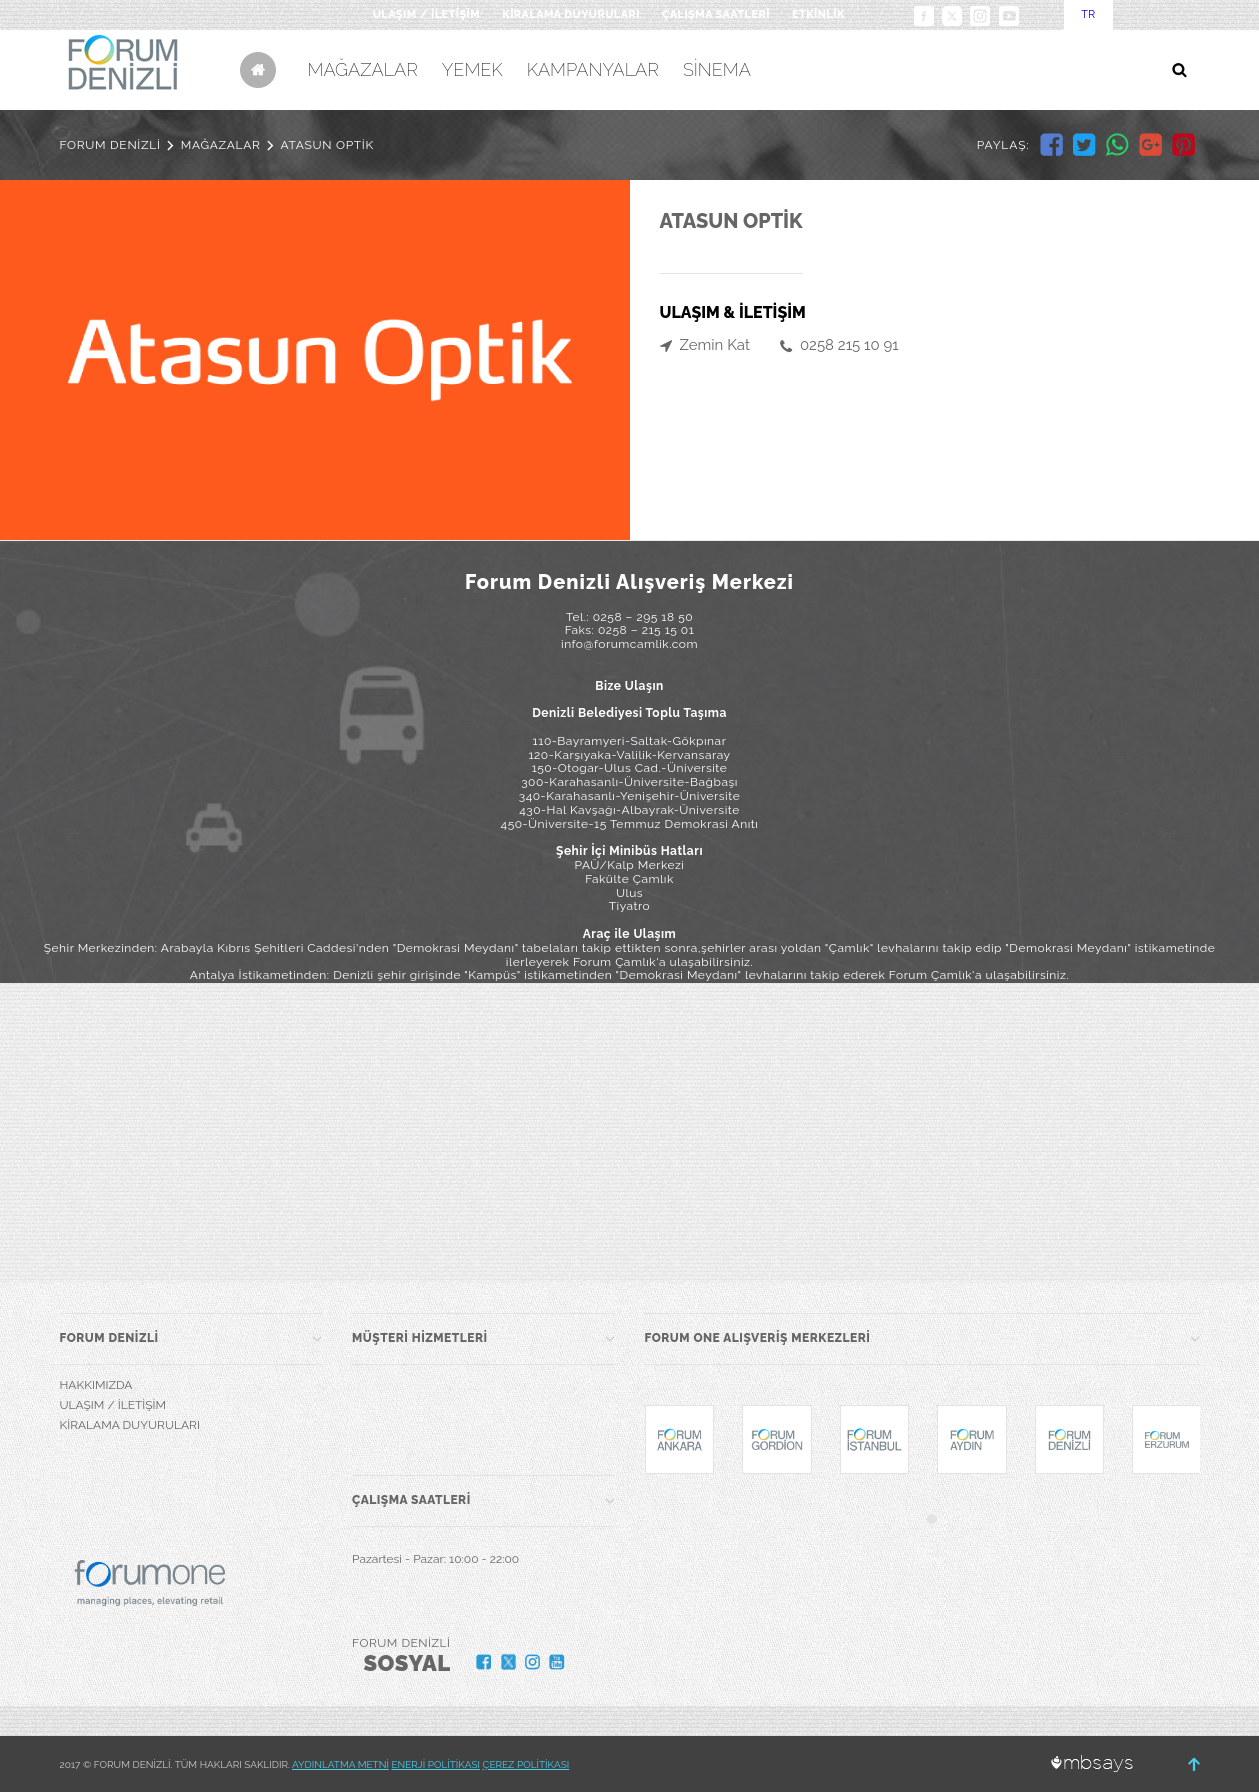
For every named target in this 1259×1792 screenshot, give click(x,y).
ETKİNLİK (818, 14)
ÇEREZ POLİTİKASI (526, 1764)
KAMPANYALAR (593, 69)
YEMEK (472, 69)
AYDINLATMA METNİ (340, 1764)
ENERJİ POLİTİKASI (435, 1764)
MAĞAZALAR (363, 69)
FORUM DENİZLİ (110, 145)
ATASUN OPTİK (327, 145)
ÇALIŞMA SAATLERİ (716, 14)
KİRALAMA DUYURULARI (571, 14)
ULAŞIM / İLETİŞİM (426, 14)
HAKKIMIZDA (96, 1385)
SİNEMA (717, 69)
